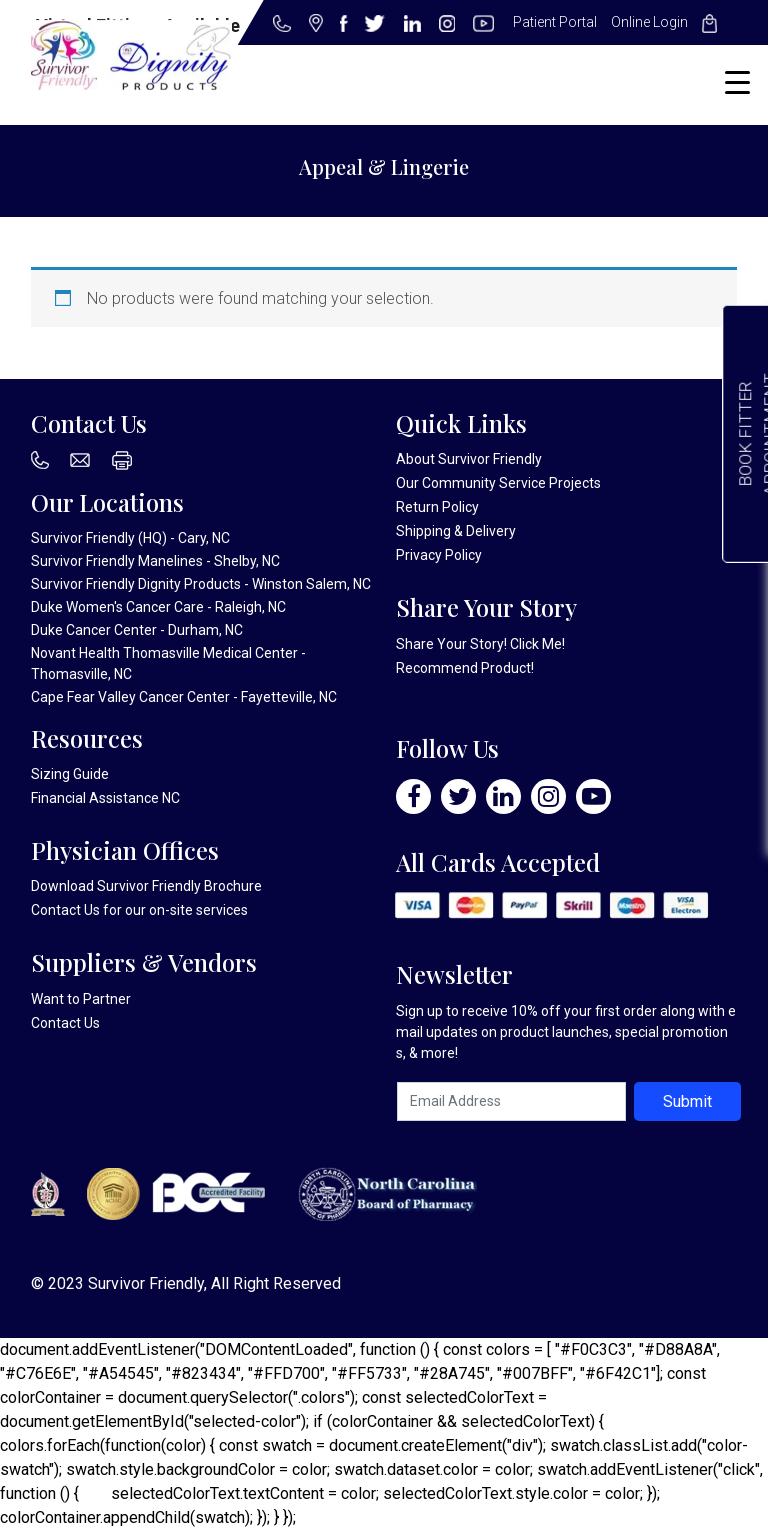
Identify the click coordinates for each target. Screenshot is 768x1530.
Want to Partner (81, 999)
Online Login (649, 22)
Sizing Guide (70, 774)
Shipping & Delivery (456, 531)
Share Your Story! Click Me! (480, 644)
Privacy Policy (439, 555)
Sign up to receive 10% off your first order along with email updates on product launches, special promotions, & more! (566, 1032)
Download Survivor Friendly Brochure (146, 886)
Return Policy (437, 507)
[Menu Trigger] (737, 82)
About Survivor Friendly (469, 459)
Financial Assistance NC (105, 798)
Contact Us (65, 910)
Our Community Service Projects (498, 483)
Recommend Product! (465, 668)
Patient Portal (555, 22)
